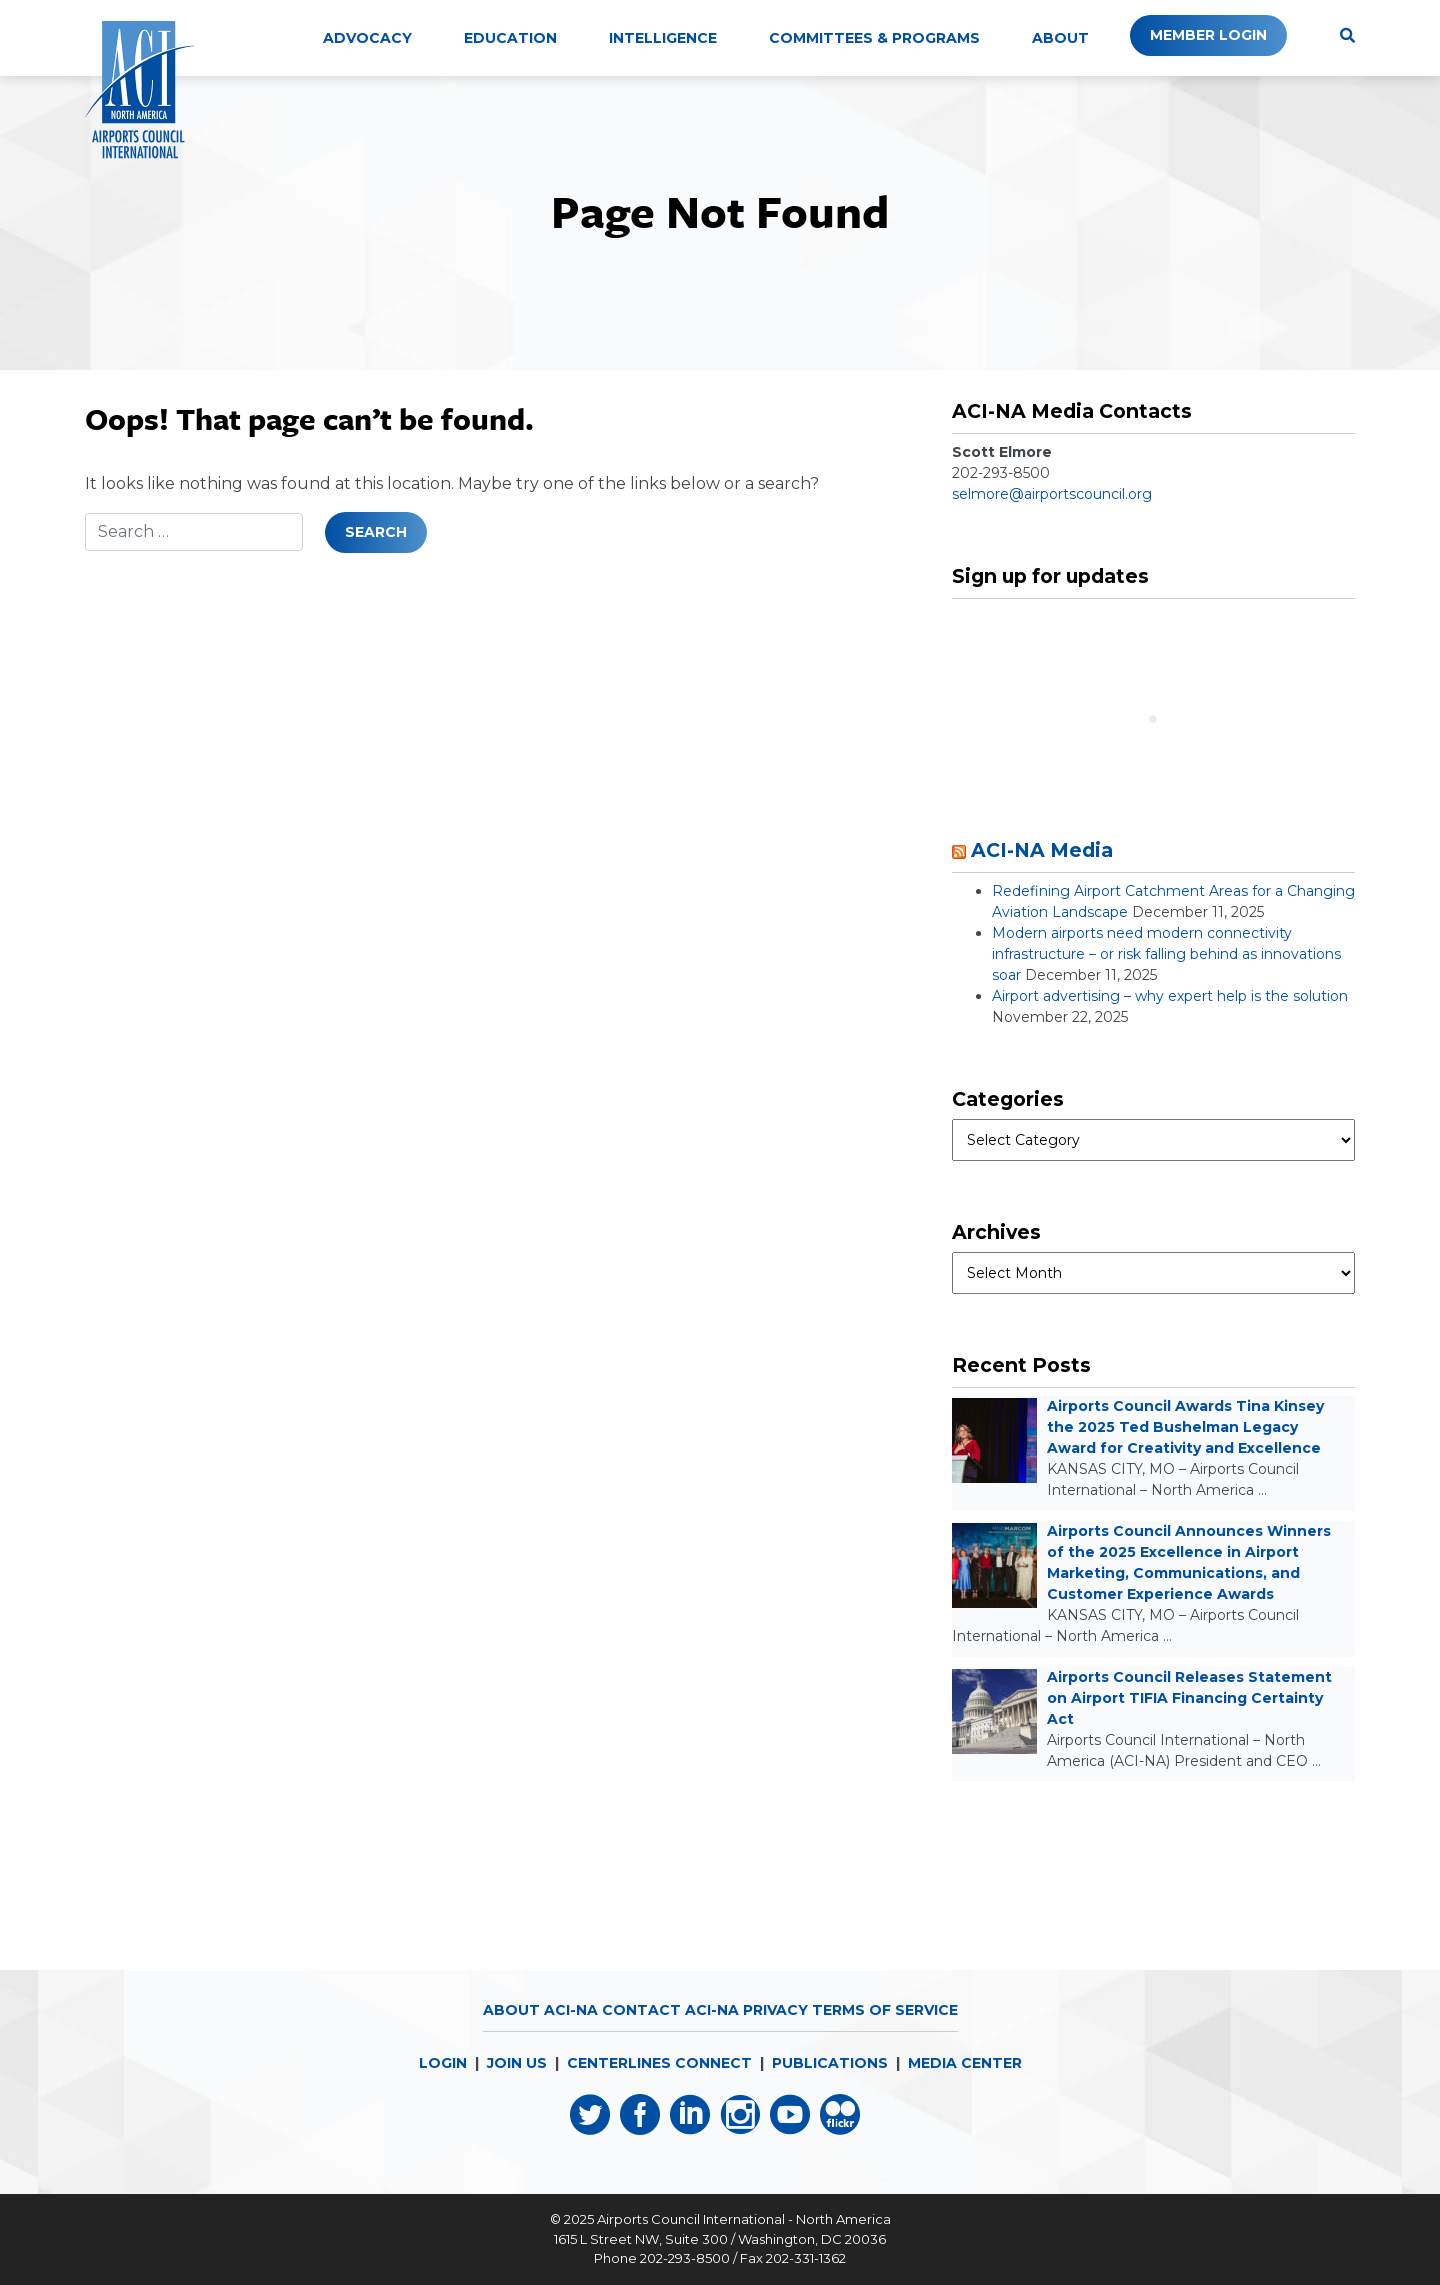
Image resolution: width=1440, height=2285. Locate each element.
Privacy (775, 2010)
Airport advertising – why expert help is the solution (1170, 996)
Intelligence (663, 38)
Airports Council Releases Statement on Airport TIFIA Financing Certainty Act (1189, 1698)
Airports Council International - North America (744, 2219)
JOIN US (517, 2063)
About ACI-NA (540, 2010)
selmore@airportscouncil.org (1052, 494)
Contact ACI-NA (670, 2010)
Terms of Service (885, 2010)
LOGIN (443, 2063)
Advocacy (367, 38)
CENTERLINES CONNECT (659, 2063)
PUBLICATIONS (830, 2063)
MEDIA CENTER (965, 2063)
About (1060, 38)
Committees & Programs (874, 38)
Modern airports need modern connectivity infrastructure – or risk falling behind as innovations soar (1166, 954)
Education (510, 38)
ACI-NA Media (1042, 850)
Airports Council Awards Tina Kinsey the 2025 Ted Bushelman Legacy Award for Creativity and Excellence (1185, 1427)
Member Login (1208, 35)
